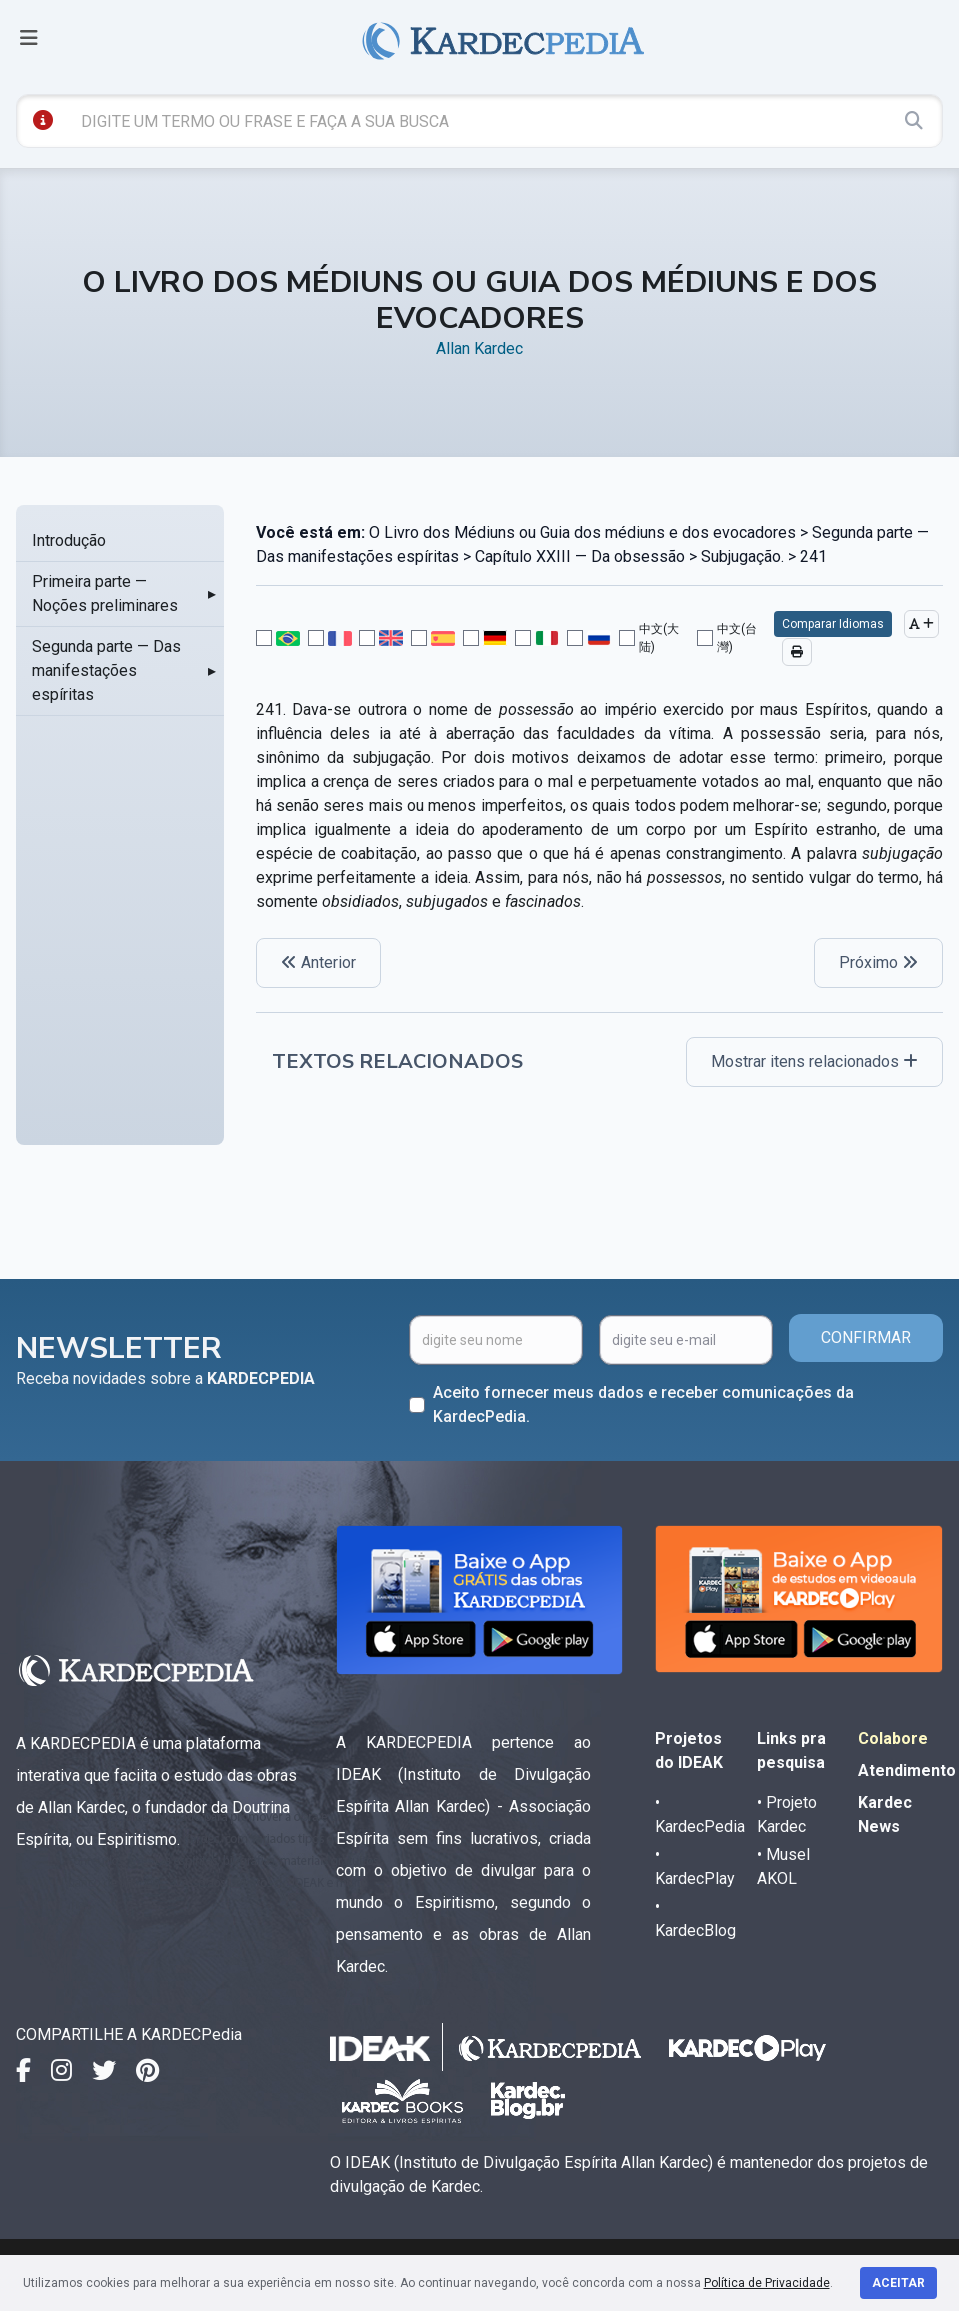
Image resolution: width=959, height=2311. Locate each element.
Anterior (318, 962)
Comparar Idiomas (833, 624)
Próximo (878, 962)
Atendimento (907, 1770)
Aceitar (898, 2283)
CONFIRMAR (866, 1337)
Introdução (69, 540)
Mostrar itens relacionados (814, 1061)
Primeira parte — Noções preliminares (105, 593)
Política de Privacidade (767, 2283)
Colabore (893, 1738)
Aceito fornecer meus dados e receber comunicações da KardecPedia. (643, 1404)
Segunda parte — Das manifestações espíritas (106, 670)
